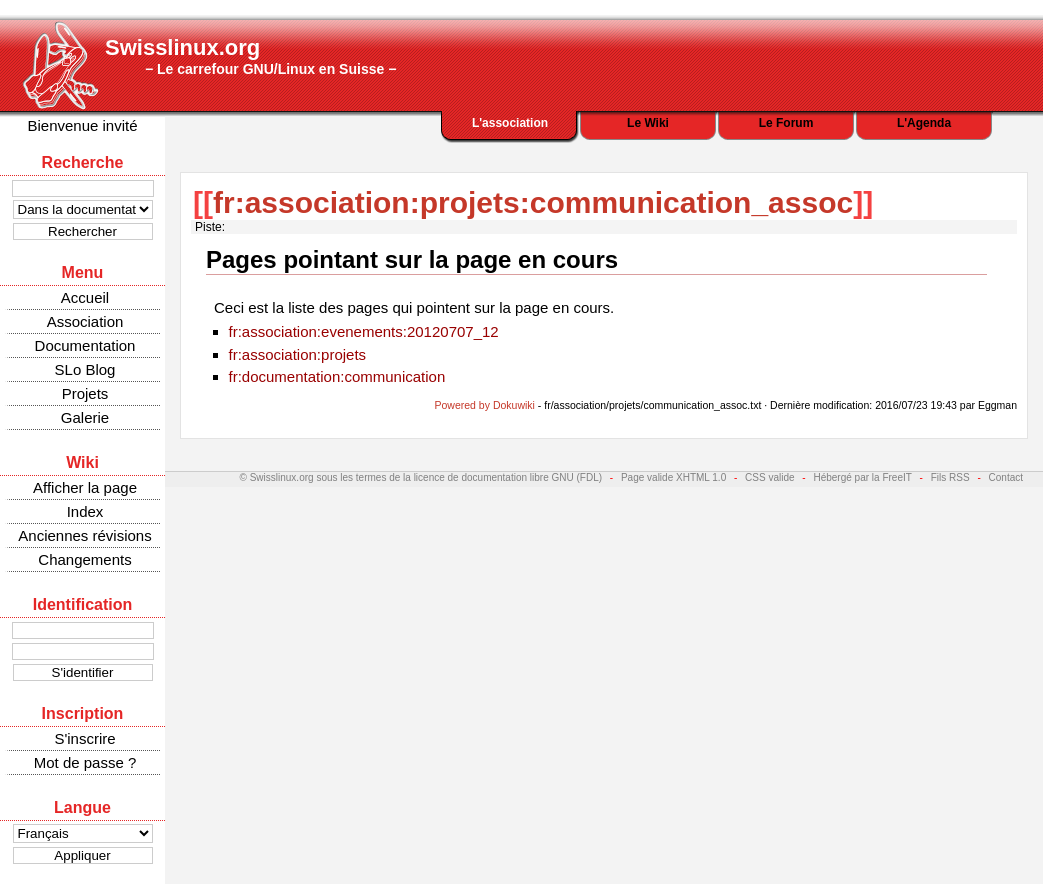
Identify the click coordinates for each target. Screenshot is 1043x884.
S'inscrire (84, 738)
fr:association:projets (298, 354)
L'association (510, 123)
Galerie (85, 417)
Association (85, 321)
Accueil (85, 297)
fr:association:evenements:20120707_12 (364, 331)
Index (85, 511)
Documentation (85, 345)
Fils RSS (950, 477)
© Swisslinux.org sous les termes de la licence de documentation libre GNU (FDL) (421, 477)
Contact (1006, 477)
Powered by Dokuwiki (485, 405)
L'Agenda (924, 123)
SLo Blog (85, 369)
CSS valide (769, 477)
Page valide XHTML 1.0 (673, 477)
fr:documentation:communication (337, 376)
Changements (84, 559)
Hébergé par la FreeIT (862, 477)
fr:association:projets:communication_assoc (533, 202)
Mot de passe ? (85, 762)
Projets (85, 393)
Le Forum (786, 123)
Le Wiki (648, 123)
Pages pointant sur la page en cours (412, 259)
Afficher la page (85, 487)
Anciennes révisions (84, 535)
